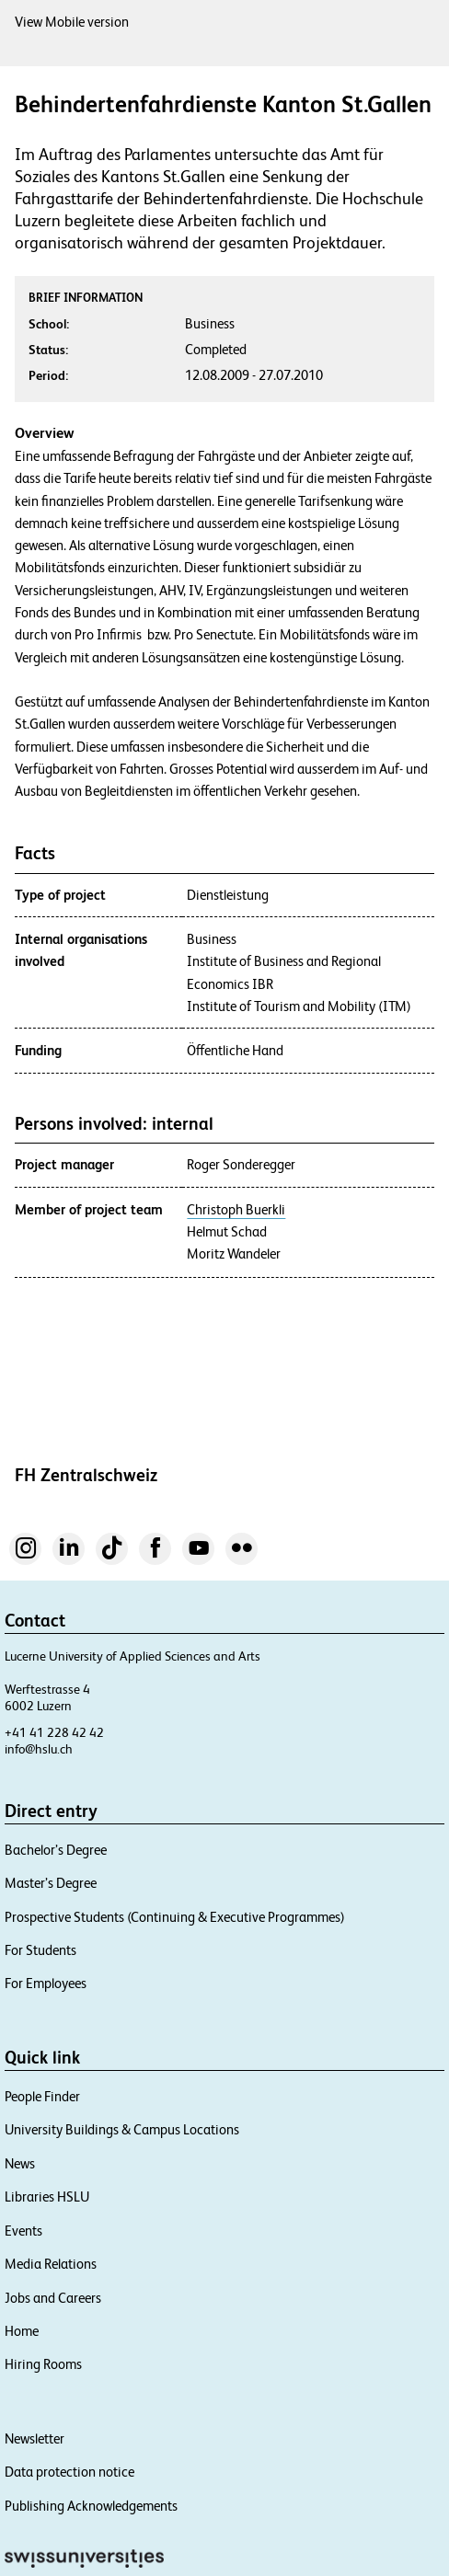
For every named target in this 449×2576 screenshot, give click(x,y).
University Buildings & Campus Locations (122, 2129)
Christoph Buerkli (236, 1209)
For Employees (45, 1983)
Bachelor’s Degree (56, 1849)
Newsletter (34, 2438)
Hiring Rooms (43, 2364)
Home (22, 2331)
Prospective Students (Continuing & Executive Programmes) (175, 1917)
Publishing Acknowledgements (91, 2505)
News (20, 2163)
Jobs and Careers (53, 2298)
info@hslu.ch (39, 1749)
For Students (40, 1950)
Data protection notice (69, 2471)
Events (23, 2230)
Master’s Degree (51, 1883)
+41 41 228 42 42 (54, 1732)
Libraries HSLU (47, 2196)
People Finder (42, 2096)
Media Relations (51, 2263)
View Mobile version (72, 21)
